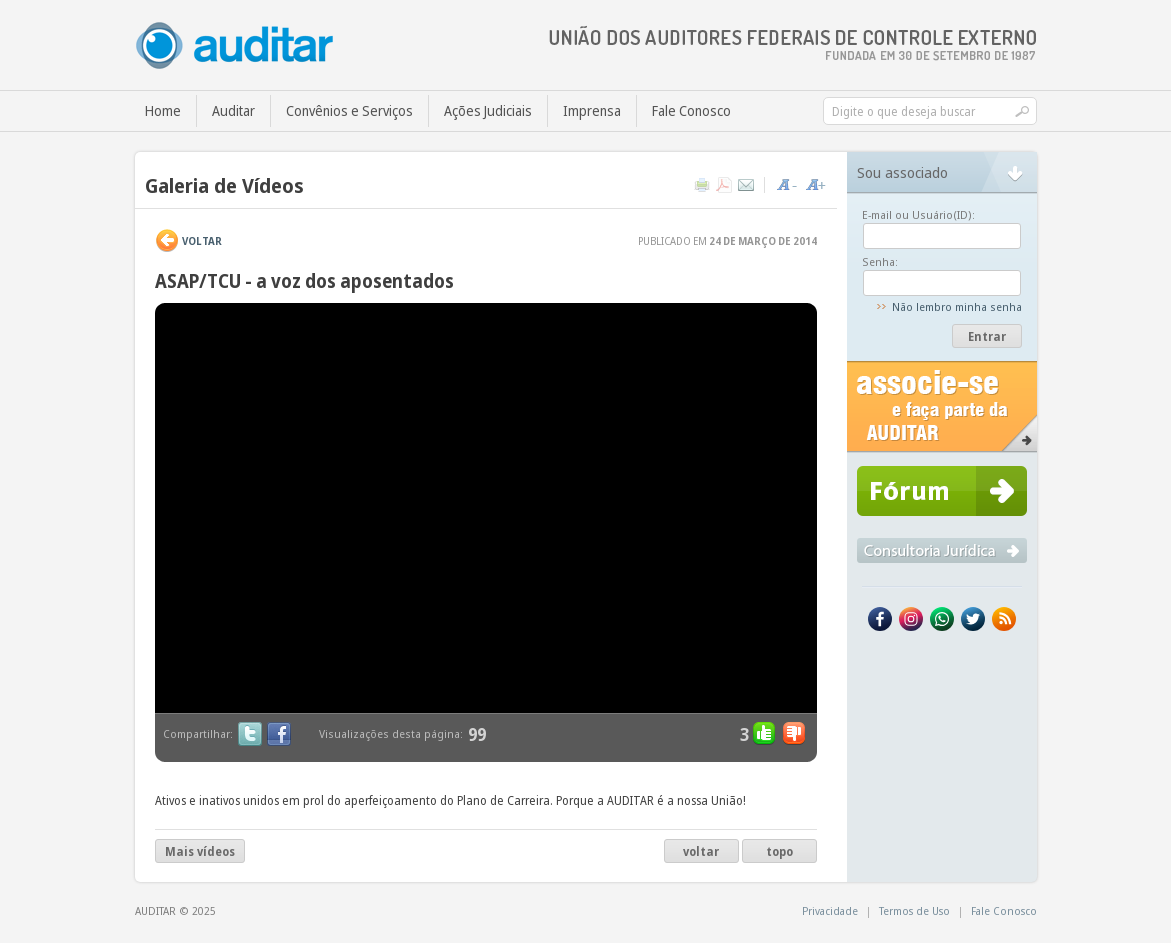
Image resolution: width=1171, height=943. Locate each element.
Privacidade (830, 910)
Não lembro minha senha (957, 306)
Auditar (233, 110)
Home (163, 110)
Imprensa (592, 110)
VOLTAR (202, 241)
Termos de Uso (914, 910)
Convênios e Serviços (349, 110)
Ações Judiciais (488, 110)
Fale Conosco (691, 110)
